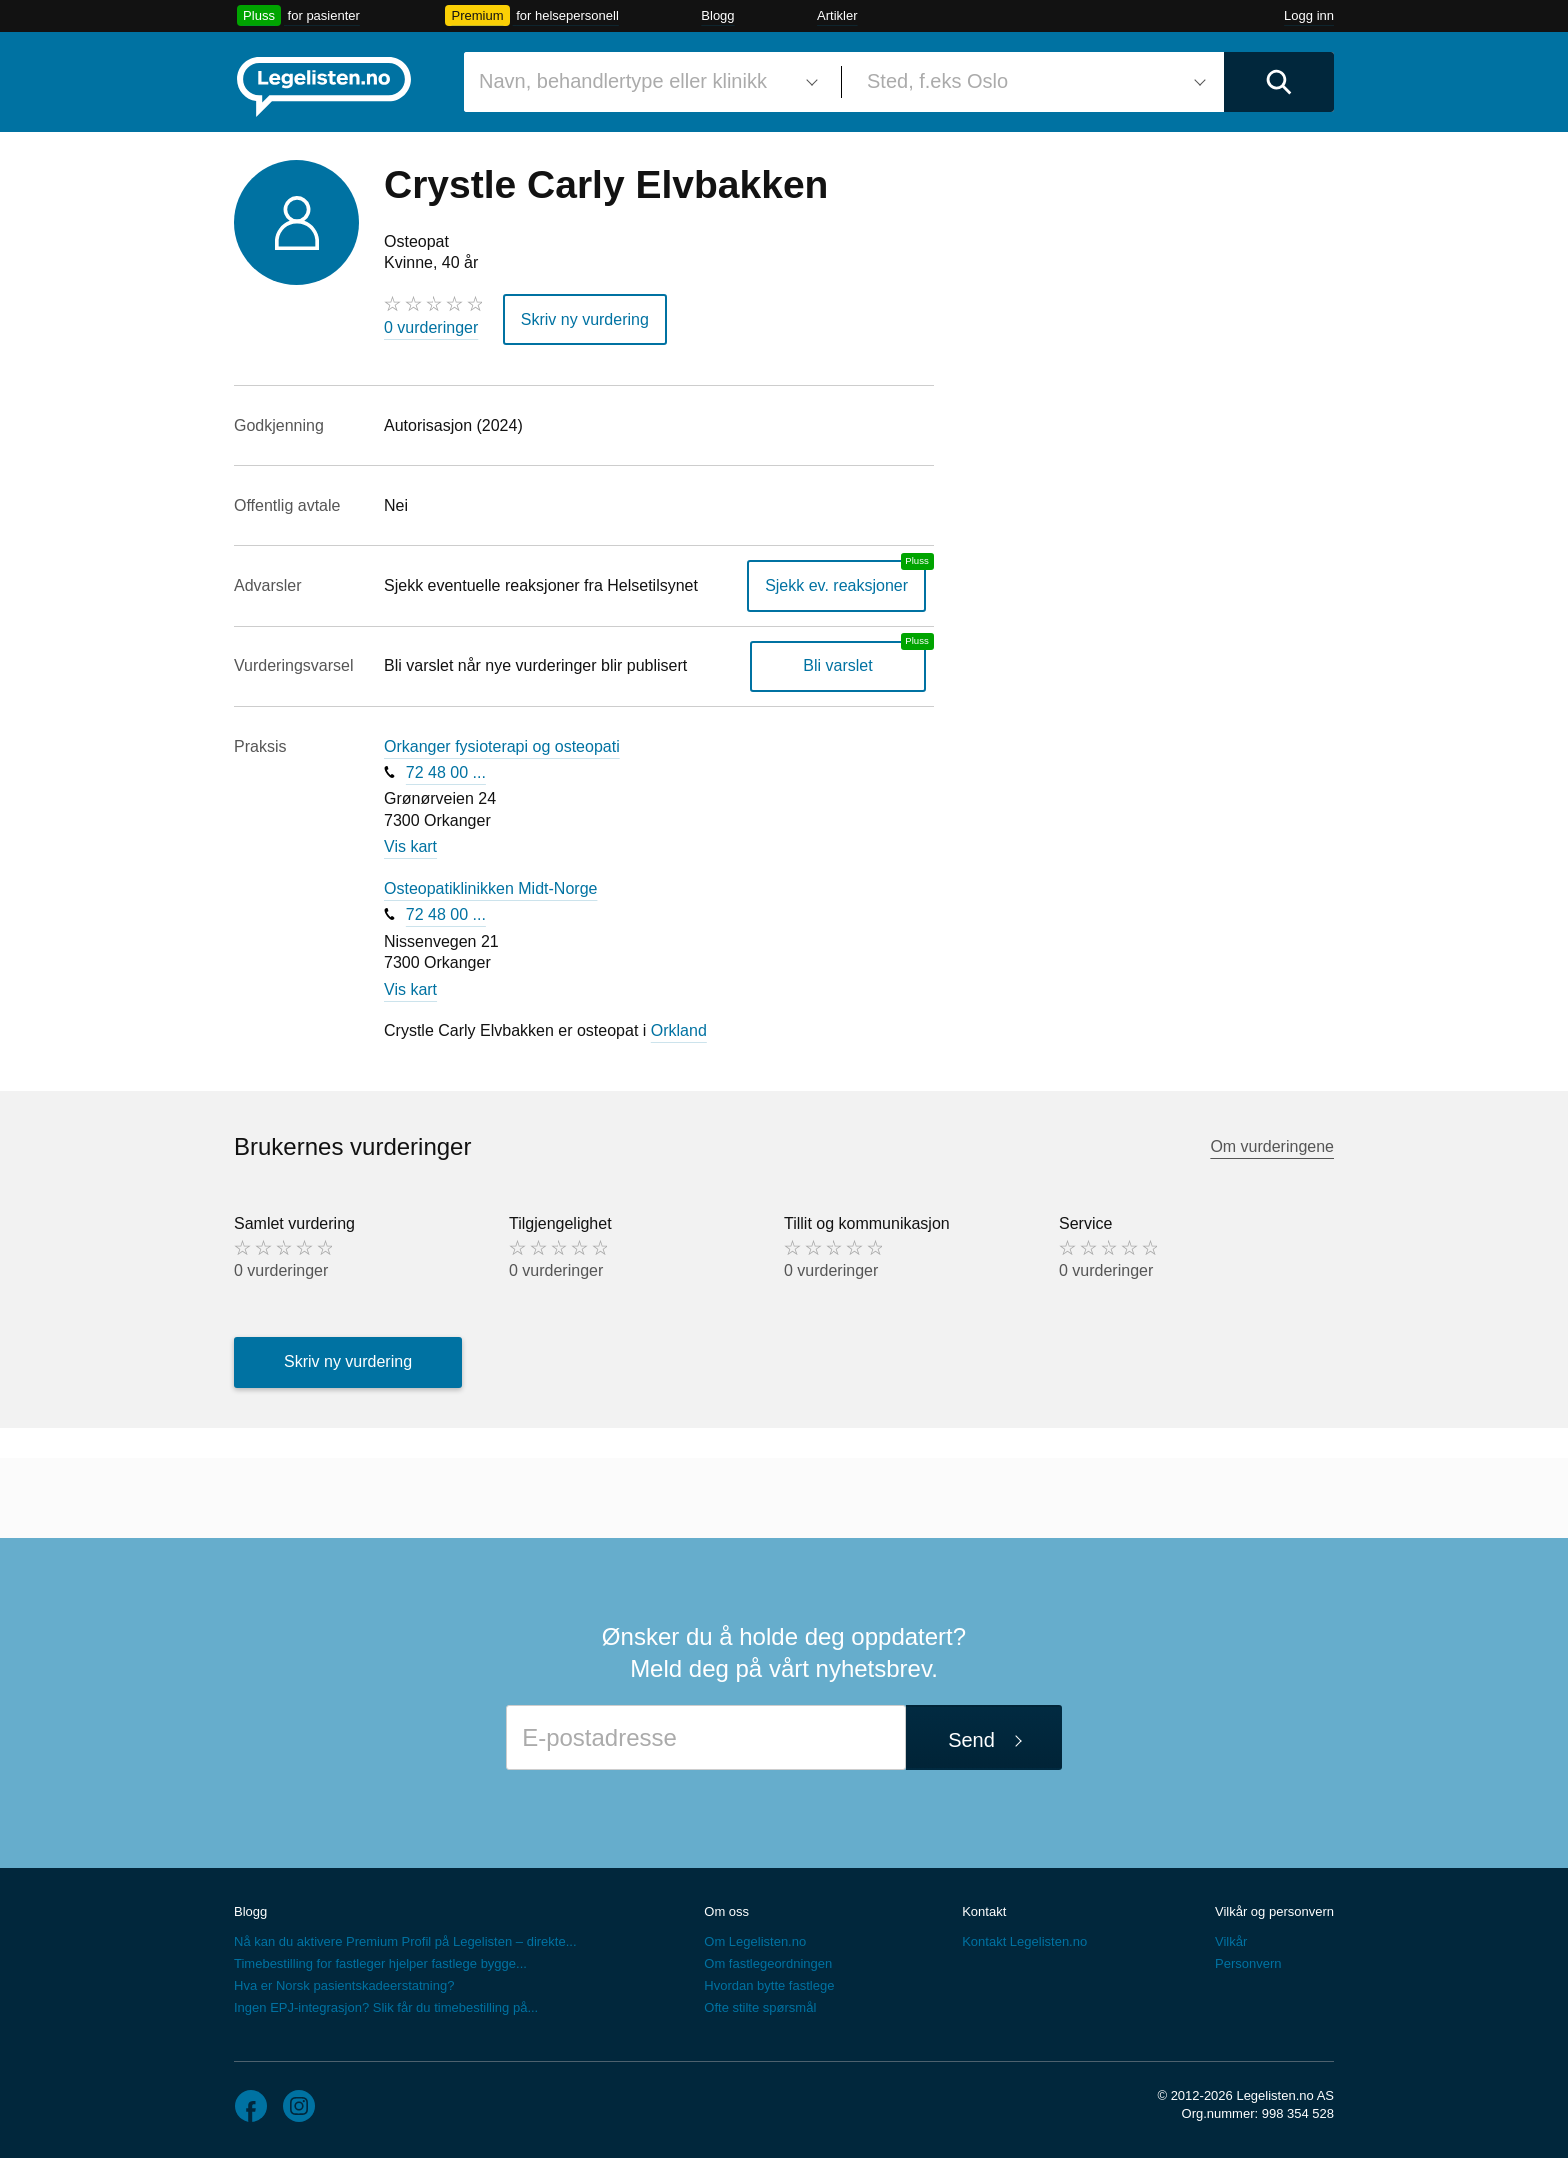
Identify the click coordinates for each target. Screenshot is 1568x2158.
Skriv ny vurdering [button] (585, 319)
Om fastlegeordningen (768, 1963)
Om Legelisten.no (755, 1941)
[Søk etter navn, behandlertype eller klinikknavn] (645, 82)
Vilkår (1231, 1941)
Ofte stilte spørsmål (760, 2007)
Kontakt (984, 1911)
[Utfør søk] (1279, 82)
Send (971, 1740)
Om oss (726, 1911)
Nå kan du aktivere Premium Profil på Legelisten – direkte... (405, 1941)
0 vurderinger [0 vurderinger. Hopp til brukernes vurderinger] (431, 327)
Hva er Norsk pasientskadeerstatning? (344, 1985)
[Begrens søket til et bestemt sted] (1033, 82)
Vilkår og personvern (1274, 1911)
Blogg (717, 15)
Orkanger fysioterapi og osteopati (502, 746)
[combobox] (645, 82)
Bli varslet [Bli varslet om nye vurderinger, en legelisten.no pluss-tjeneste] (837, 665)
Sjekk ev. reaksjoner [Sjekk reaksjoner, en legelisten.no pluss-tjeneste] (836, 585)
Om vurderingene (1272, 1146)
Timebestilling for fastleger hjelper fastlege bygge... (380, 1963)
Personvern (1248, 1963)
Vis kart (410, 846)
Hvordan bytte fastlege (769, 1985)
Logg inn (1309, 15)
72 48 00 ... (446, 772)
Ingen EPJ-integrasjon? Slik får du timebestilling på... (386, 2007)
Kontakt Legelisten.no (1024, 1941)
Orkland (679, 1030)
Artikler (837, 15)
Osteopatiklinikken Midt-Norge (490, 888)
